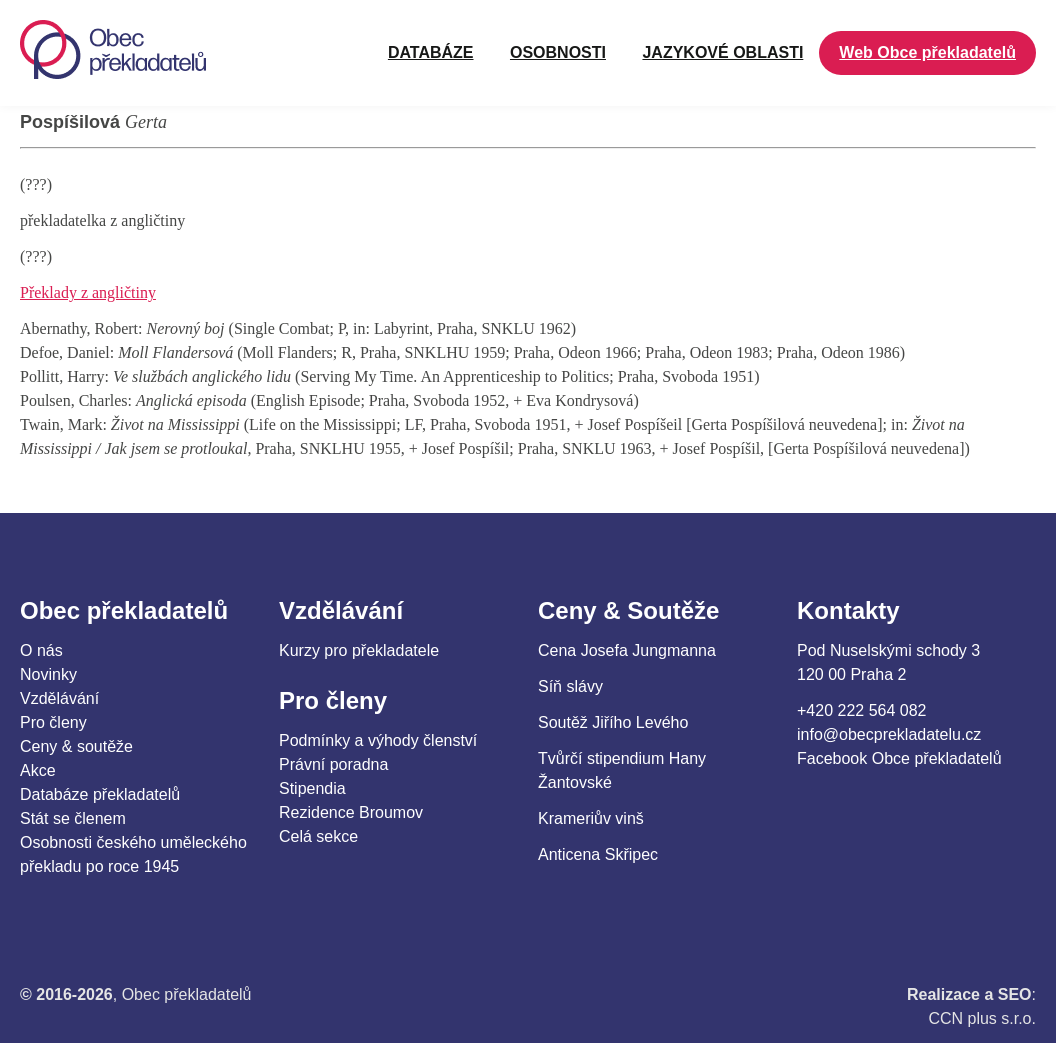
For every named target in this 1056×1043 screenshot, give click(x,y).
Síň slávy (570, 686)
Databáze (431, 52)
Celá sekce (318, 836)
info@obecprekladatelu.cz (889, 734)
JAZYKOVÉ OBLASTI (722, 52)
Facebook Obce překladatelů (899, 758)
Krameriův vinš (591, 818)
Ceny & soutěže (76, 746)
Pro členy (53, 722)
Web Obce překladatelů (927, 52)
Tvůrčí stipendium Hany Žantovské (622, 770)
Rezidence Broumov (351, 812)
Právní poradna (333, 764)
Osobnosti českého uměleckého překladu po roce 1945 (133, 854)
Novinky (48, 674)
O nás (41, 650)
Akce (38, 770)
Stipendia (312, 788)
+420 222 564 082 (861, 710)
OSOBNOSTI (558, 52)
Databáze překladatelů (100, 794)
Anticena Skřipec (598, 854)
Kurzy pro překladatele (359, 650)
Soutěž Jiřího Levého (613, 722)
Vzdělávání (59, 698)
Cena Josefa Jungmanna (627, 650)
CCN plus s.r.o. (982, 1018)
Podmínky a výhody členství (378, 740)
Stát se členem (73, 818)
